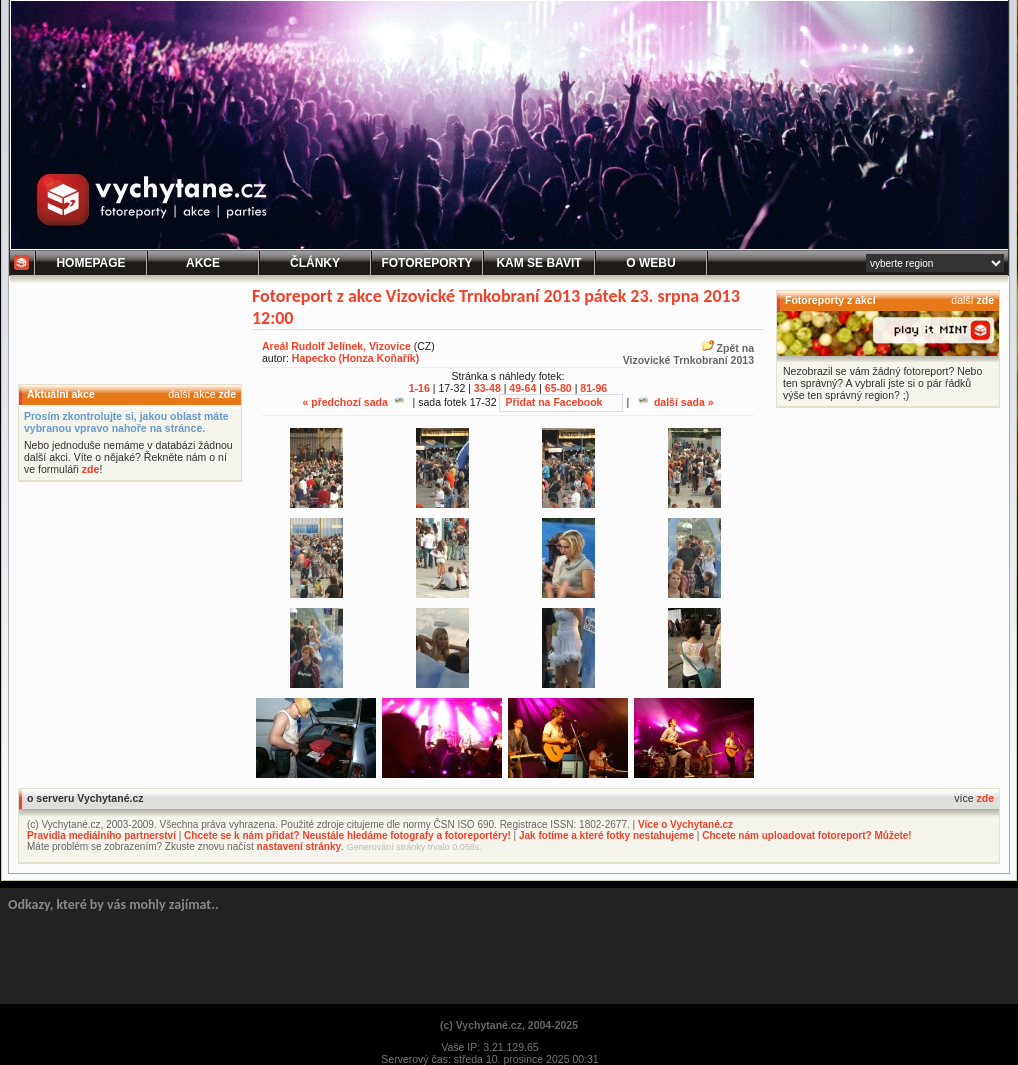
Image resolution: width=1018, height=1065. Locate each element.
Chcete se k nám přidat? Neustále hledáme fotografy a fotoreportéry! (347, 835)
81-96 (593, 388)
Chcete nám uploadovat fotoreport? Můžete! (806, 835)
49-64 (522, 388)
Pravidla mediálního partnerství (101, 835)
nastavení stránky (299, 846)
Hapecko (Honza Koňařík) (355, 358)
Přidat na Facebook (553, 402)
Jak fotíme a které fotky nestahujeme (606, 835)
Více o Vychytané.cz (685, 824)
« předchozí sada (352, 402)
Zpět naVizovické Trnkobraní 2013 (688, 354)
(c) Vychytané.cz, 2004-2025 (509, 1025)
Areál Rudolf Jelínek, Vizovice (336, 346)
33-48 (487, 388)
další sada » (676, 402)
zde (227, 394)
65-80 (558, 388)
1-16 (419, 388)
